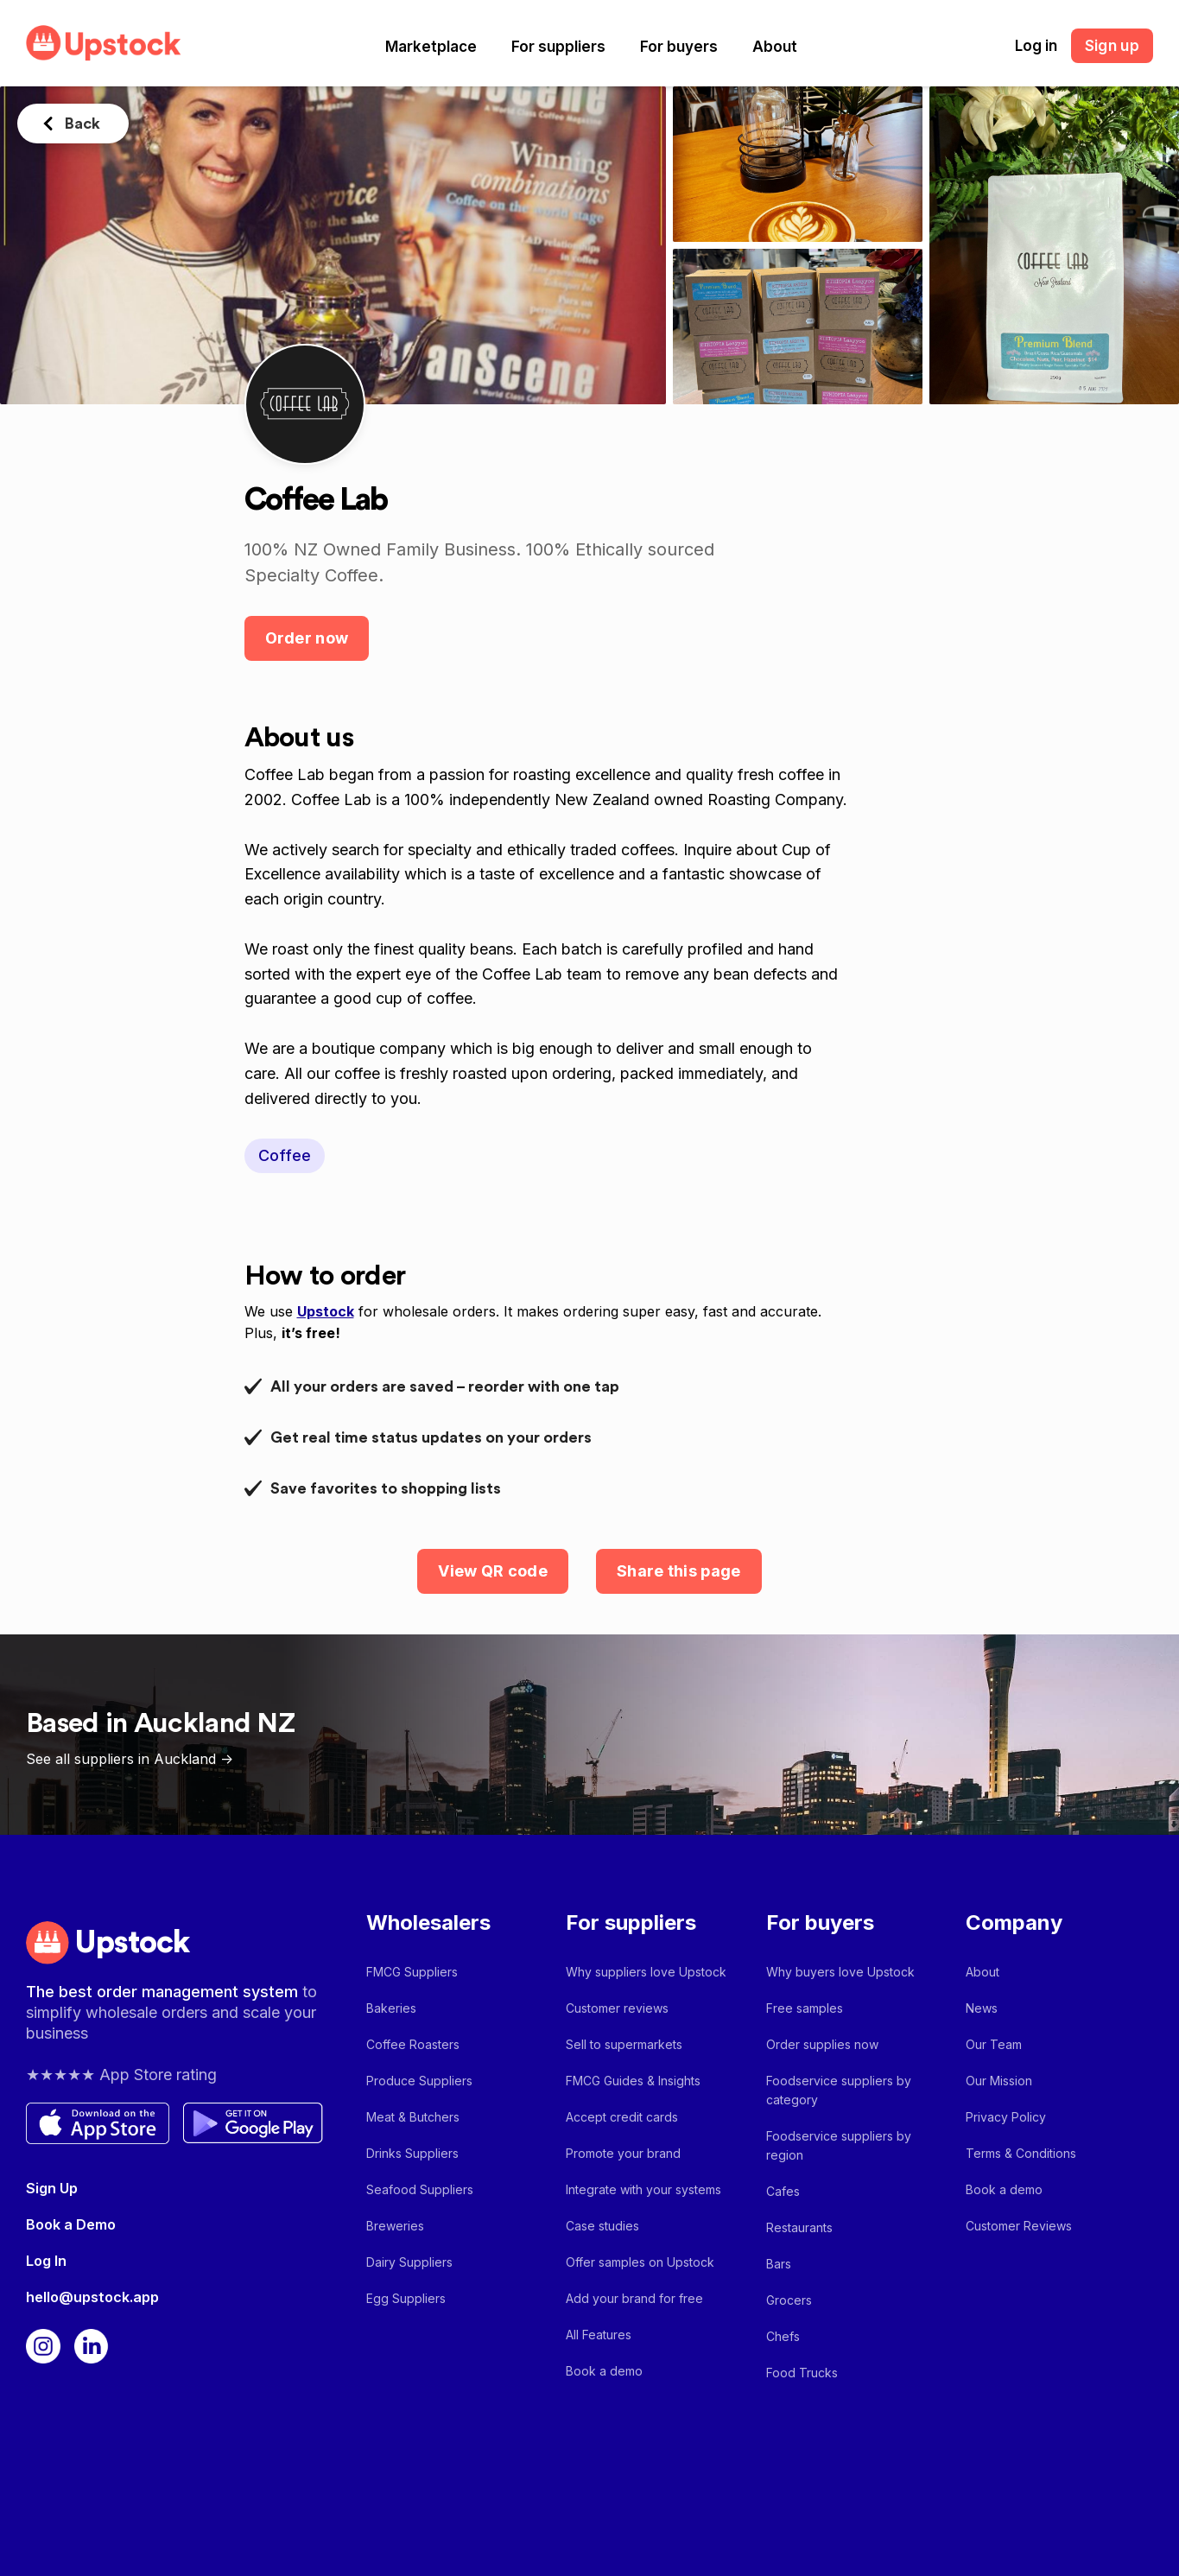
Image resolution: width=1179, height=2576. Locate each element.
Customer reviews (617, 2008)
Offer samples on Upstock (640, 2262)
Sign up (1112, 45)
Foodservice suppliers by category (838, 2090)
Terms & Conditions (1021, 2153)
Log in (1036, 45)
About (774, 46)
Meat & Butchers (413, 2117)
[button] (431, 47)
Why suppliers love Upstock (646, 1971)
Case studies (602, 2225)
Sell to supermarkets (624, 2044)
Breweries (395, 2225)
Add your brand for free (634, 2298)
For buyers (679, 46)
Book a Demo (71, 2224)
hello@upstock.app (92, 2297)
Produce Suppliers (419, 2080)
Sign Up (52, 2188)
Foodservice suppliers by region (838, 2145)
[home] (103, 42)
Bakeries (391, 2008)
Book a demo (604, 2370)
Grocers (789, 2300)
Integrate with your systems (643, 2189)
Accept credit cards (622, 2117)
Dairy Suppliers (409, 2262)
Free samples (804, 2008)
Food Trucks (802, 2372)
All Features (598, 2334)
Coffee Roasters (413, 2044)
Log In (46, 2260)
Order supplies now (822, 2044)
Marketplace (431, 46)
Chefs (783, 2336)
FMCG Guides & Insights (633, 2080)
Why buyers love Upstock (840, 1971)
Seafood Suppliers (419, 2189)
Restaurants (799, 2227)
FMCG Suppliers (412, 1971)
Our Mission (999, 2080)
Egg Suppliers (406, 2298)
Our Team (994, 2044)
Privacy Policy (1006, 2117)
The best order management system (164, 1992)
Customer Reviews (1019, 2225)
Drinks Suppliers (412, 2153)
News (982, 2008)
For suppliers (558, 46)
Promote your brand (623, 2153)
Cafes (783, 2191)
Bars (778, 2263)
